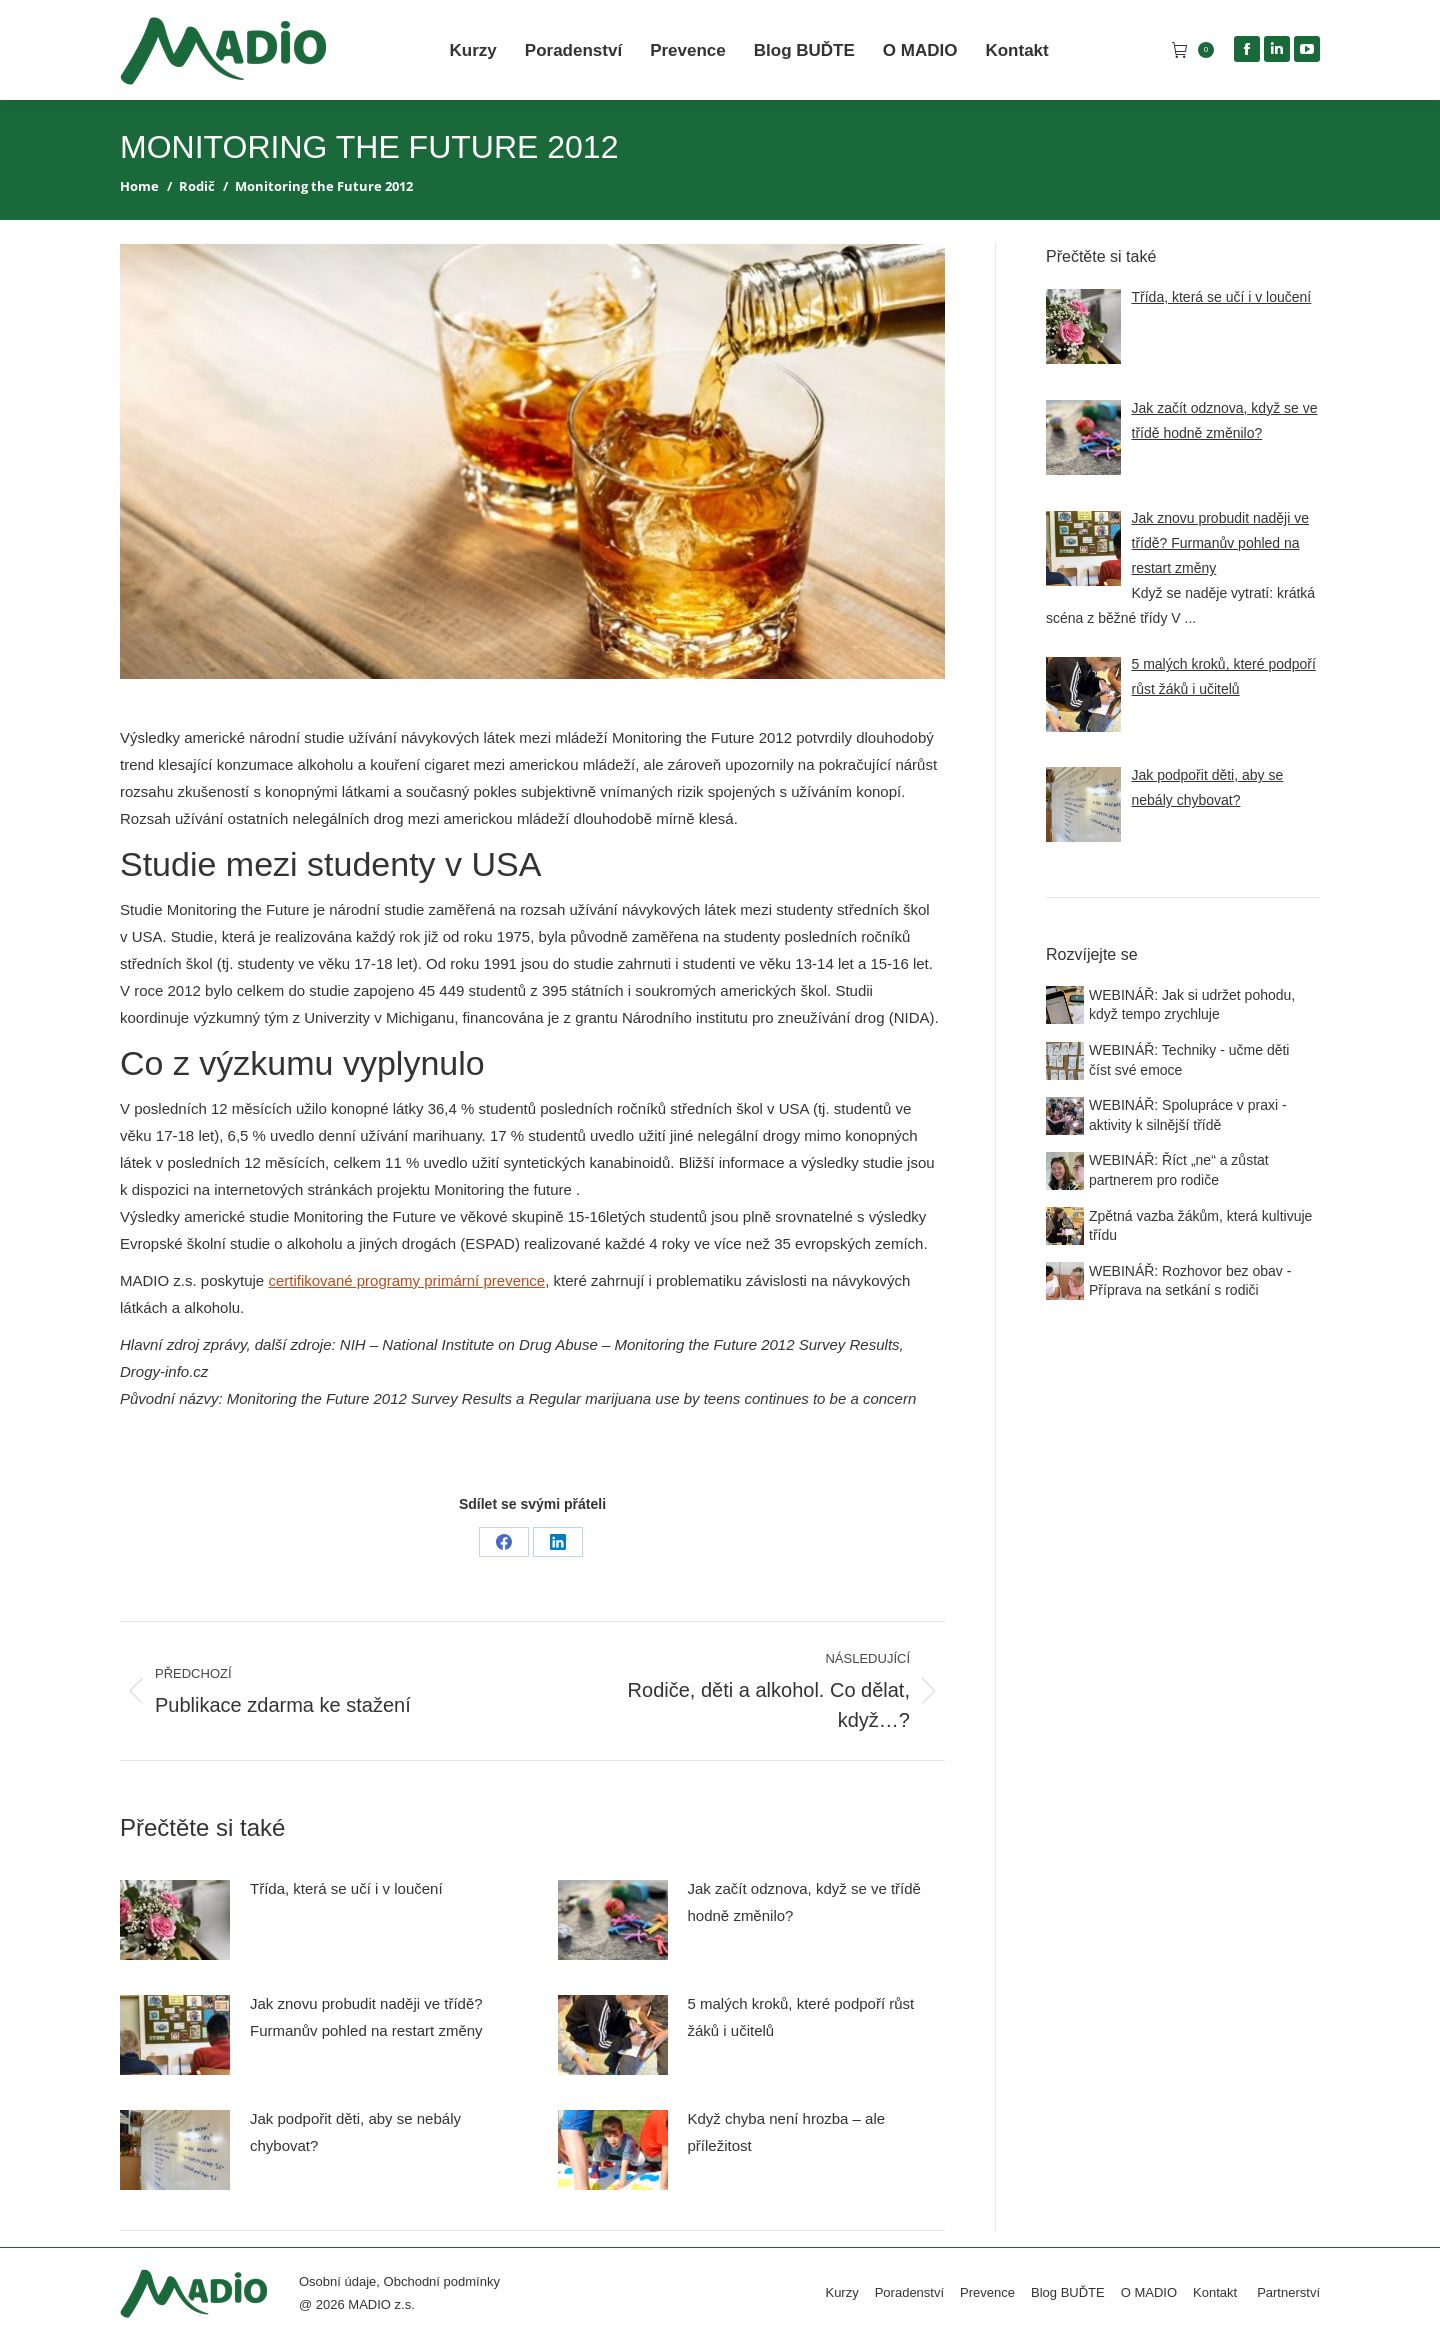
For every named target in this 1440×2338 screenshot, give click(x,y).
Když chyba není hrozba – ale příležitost (787, 2132)
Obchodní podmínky (442, 2281)
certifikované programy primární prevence (406, 1280)
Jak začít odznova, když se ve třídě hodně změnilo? (804, 1902)
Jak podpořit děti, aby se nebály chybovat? (355, 2132)
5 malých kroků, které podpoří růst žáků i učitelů (801, 2017)
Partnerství (1288, 2292)
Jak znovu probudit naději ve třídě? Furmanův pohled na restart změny (366, 2017)
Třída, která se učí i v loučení (346, 1888)
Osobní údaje (337, 2281)
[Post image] (175, 1920)
